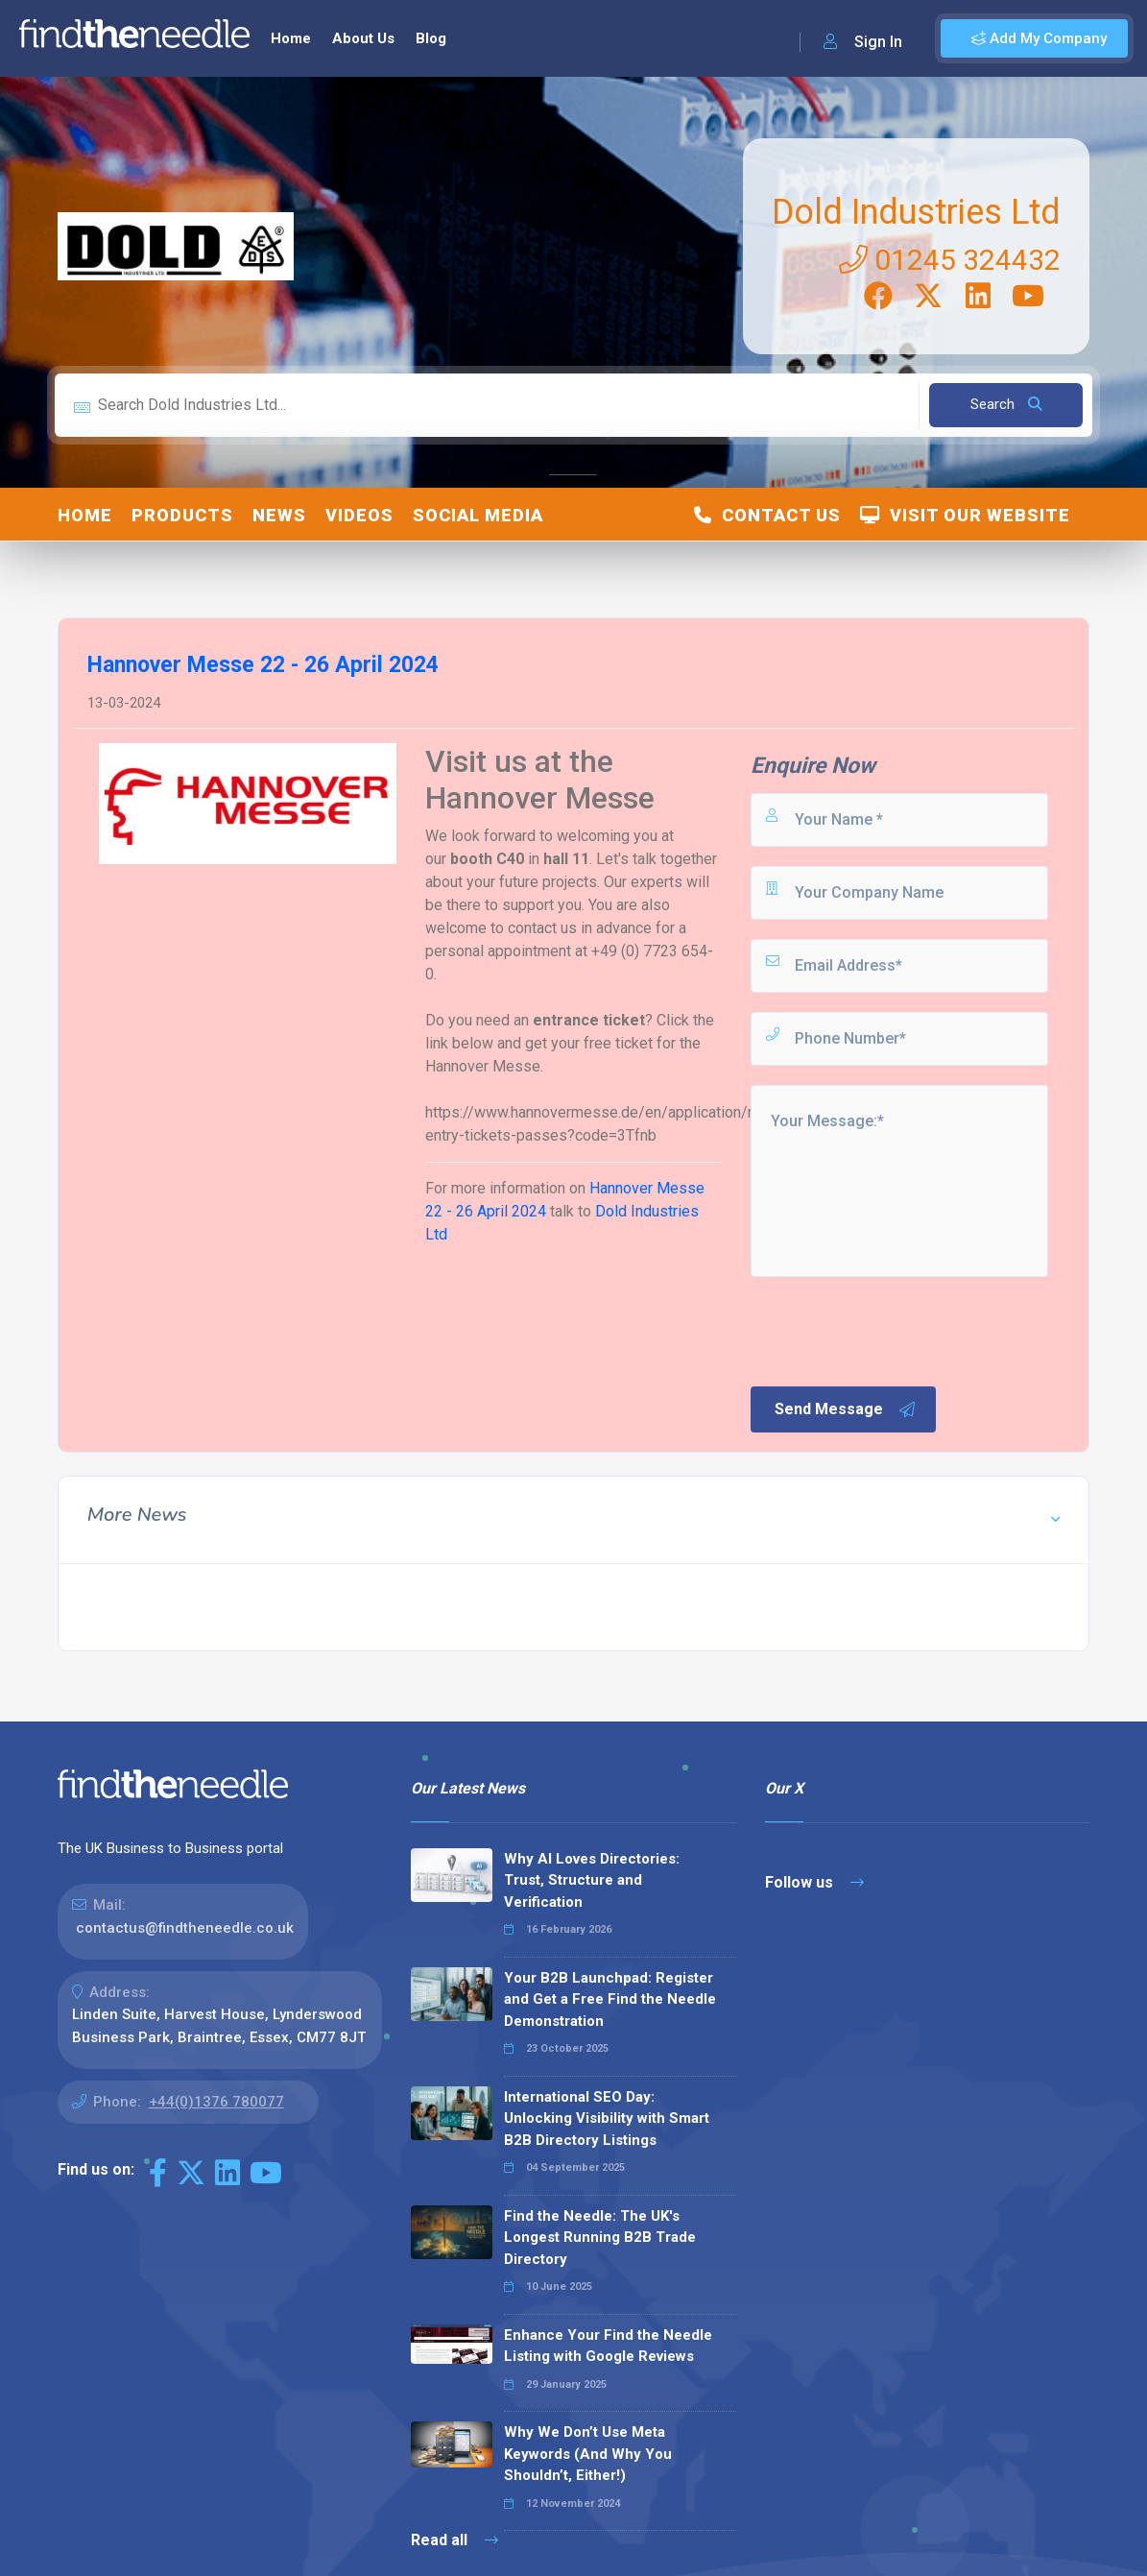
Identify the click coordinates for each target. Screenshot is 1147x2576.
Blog (431, 38)
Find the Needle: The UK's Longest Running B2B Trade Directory (600, 2237)
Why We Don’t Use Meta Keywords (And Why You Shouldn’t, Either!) (588, 2453)
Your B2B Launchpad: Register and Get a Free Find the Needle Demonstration (610, 1999)
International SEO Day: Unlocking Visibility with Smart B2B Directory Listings (606, 2118)
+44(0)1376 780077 (216, 2101)
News (279, 515)
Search (1006, 404)
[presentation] (893, 1329)
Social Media (478, 515)
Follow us (814, 1882)
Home (291, 38)
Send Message (846, 1409)
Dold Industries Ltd (916, 212)
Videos (359, 515)
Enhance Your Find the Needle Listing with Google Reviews (608, 2346)
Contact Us (767, 515)
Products (182, 515)
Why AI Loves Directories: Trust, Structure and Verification (592, 1880)
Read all (454, 2540)
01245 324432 (950, 260)
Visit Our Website (965, 515)
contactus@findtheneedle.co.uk (185, 1928)
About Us (363, 38)
